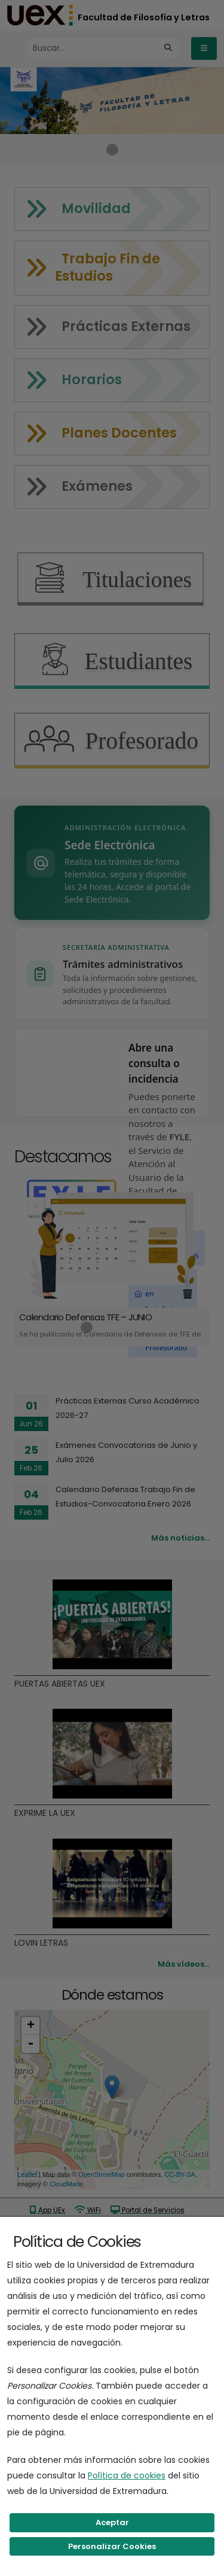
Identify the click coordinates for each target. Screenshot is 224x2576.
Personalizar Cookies (112, 2546)
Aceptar (112, 2522)
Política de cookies (126, 2475)
